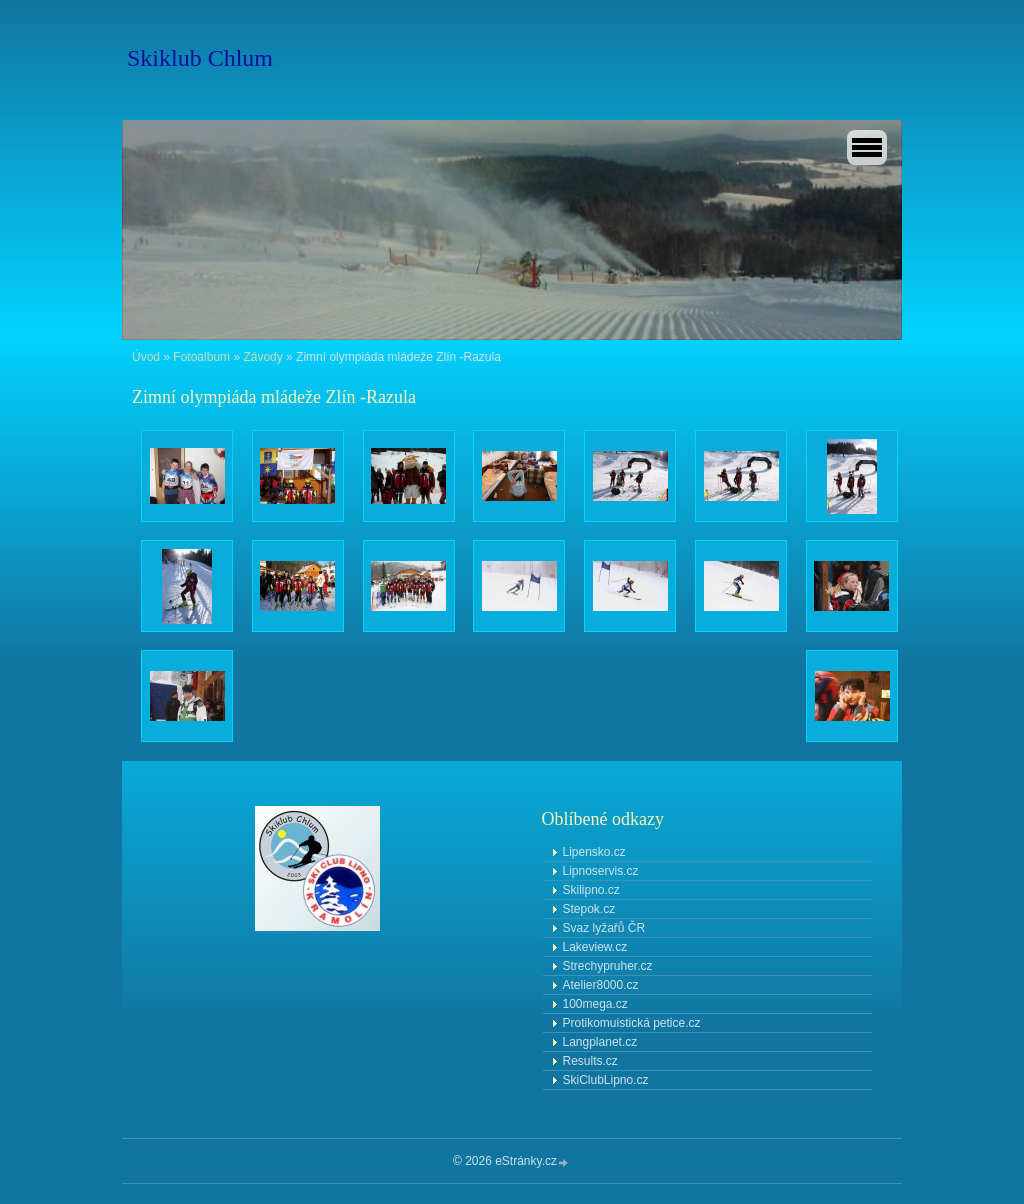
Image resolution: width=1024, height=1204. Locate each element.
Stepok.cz (589, 909)
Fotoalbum (201, 357)
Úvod (146, 357)
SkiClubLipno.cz (606, 1080)
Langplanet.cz (600, 1042)
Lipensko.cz (594, 852)
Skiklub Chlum (200, 58)
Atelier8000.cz (601, 985)
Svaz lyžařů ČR (604, 928)
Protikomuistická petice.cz (632, 1023)
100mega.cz (595, 1004)
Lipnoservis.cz (601, 871)
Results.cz (590, 1061)
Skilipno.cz (591, 890)
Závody (262, 357)
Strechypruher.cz (608, 966)
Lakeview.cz (595, 947)
